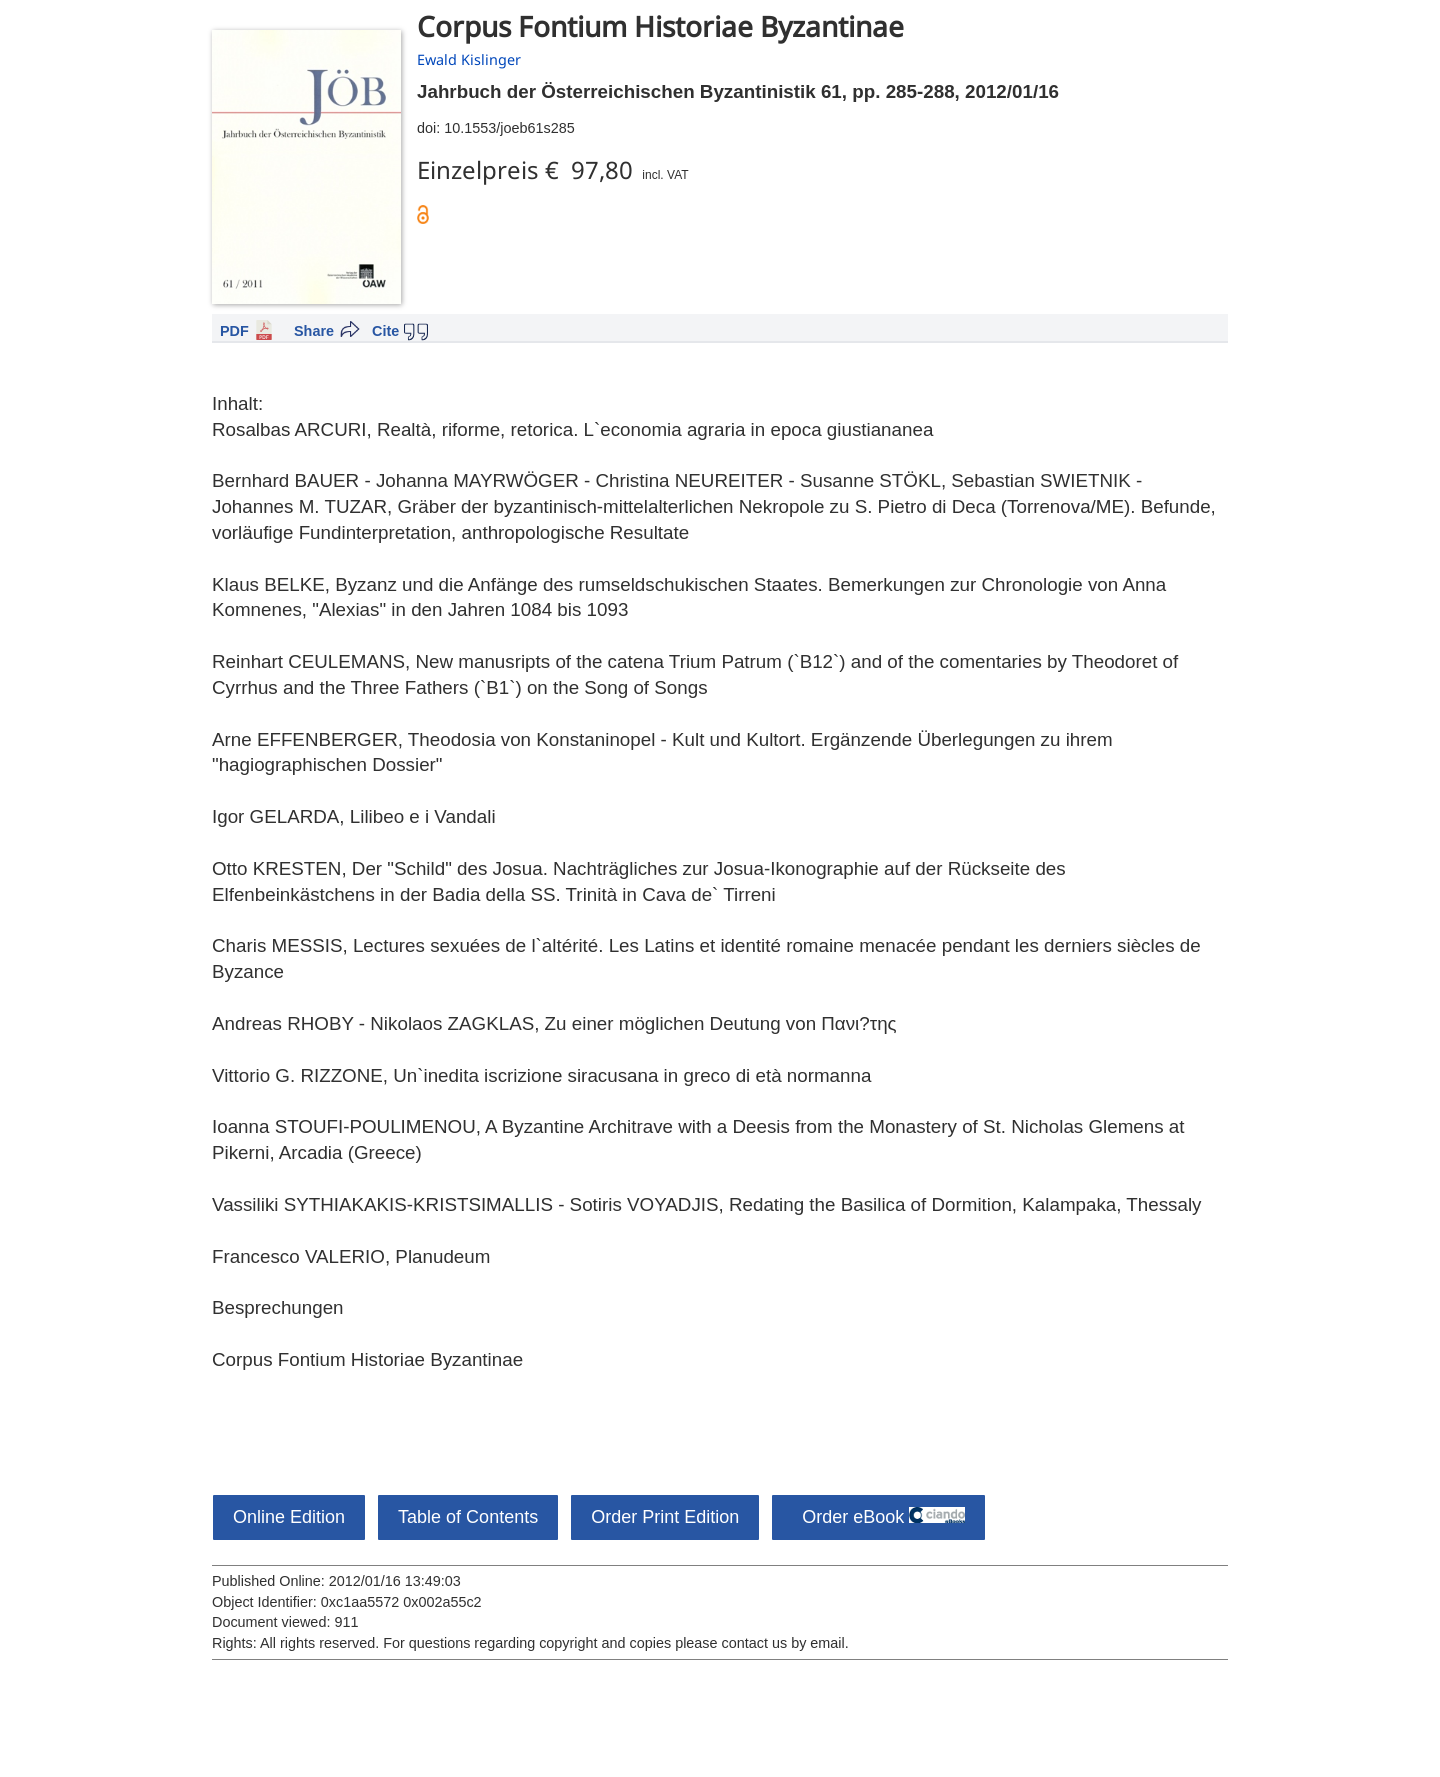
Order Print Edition (665, 1517)
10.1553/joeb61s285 (509, 128)
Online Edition (289, 1517)
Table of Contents (468, 1517)
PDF (234, 331)
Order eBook (878, 1517)
